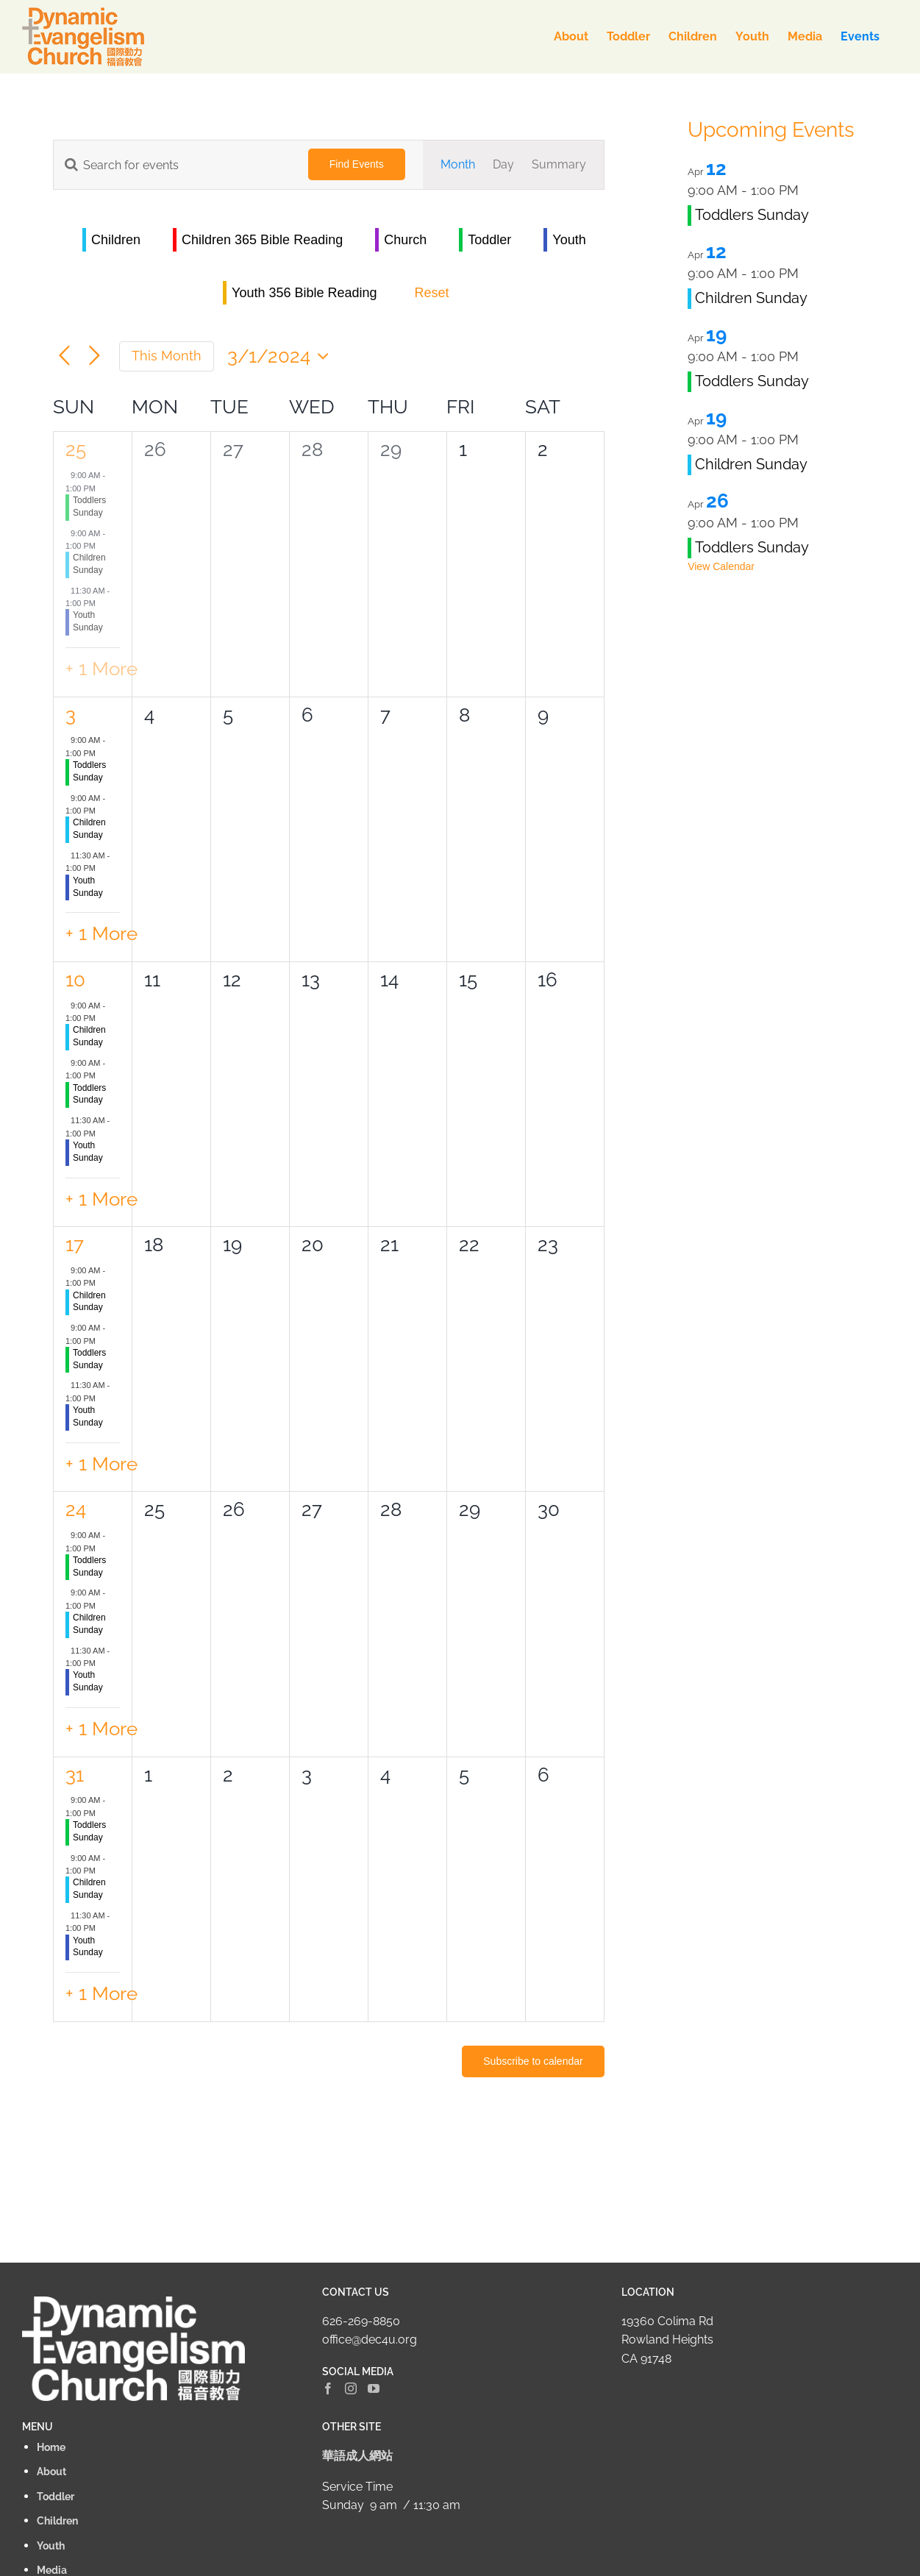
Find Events (356, 164)
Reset (432, 292)
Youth (568, 239)
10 (75, 980)
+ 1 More (101, 669)
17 (74, 1245)
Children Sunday (751, 298)
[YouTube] (373, 2388)
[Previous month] (64, 356)
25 (75, 449)
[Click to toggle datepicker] (281, 356)
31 (74, 1775)
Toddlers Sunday (752, 215)
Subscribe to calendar (532, 2061)
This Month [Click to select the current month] (167, 355)
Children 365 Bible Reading (262, 239)
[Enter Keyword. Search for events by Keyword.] (172, 165)
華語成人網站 (357, 2456)
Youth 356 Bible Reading (304, 292)
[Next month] (94, 356)
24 (75, 1509)
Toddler (489, 239)
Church (405, 239)
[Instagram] (351, 2388)
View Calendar (721, 566)
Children (115, 239)
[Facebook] (328, 2388)
